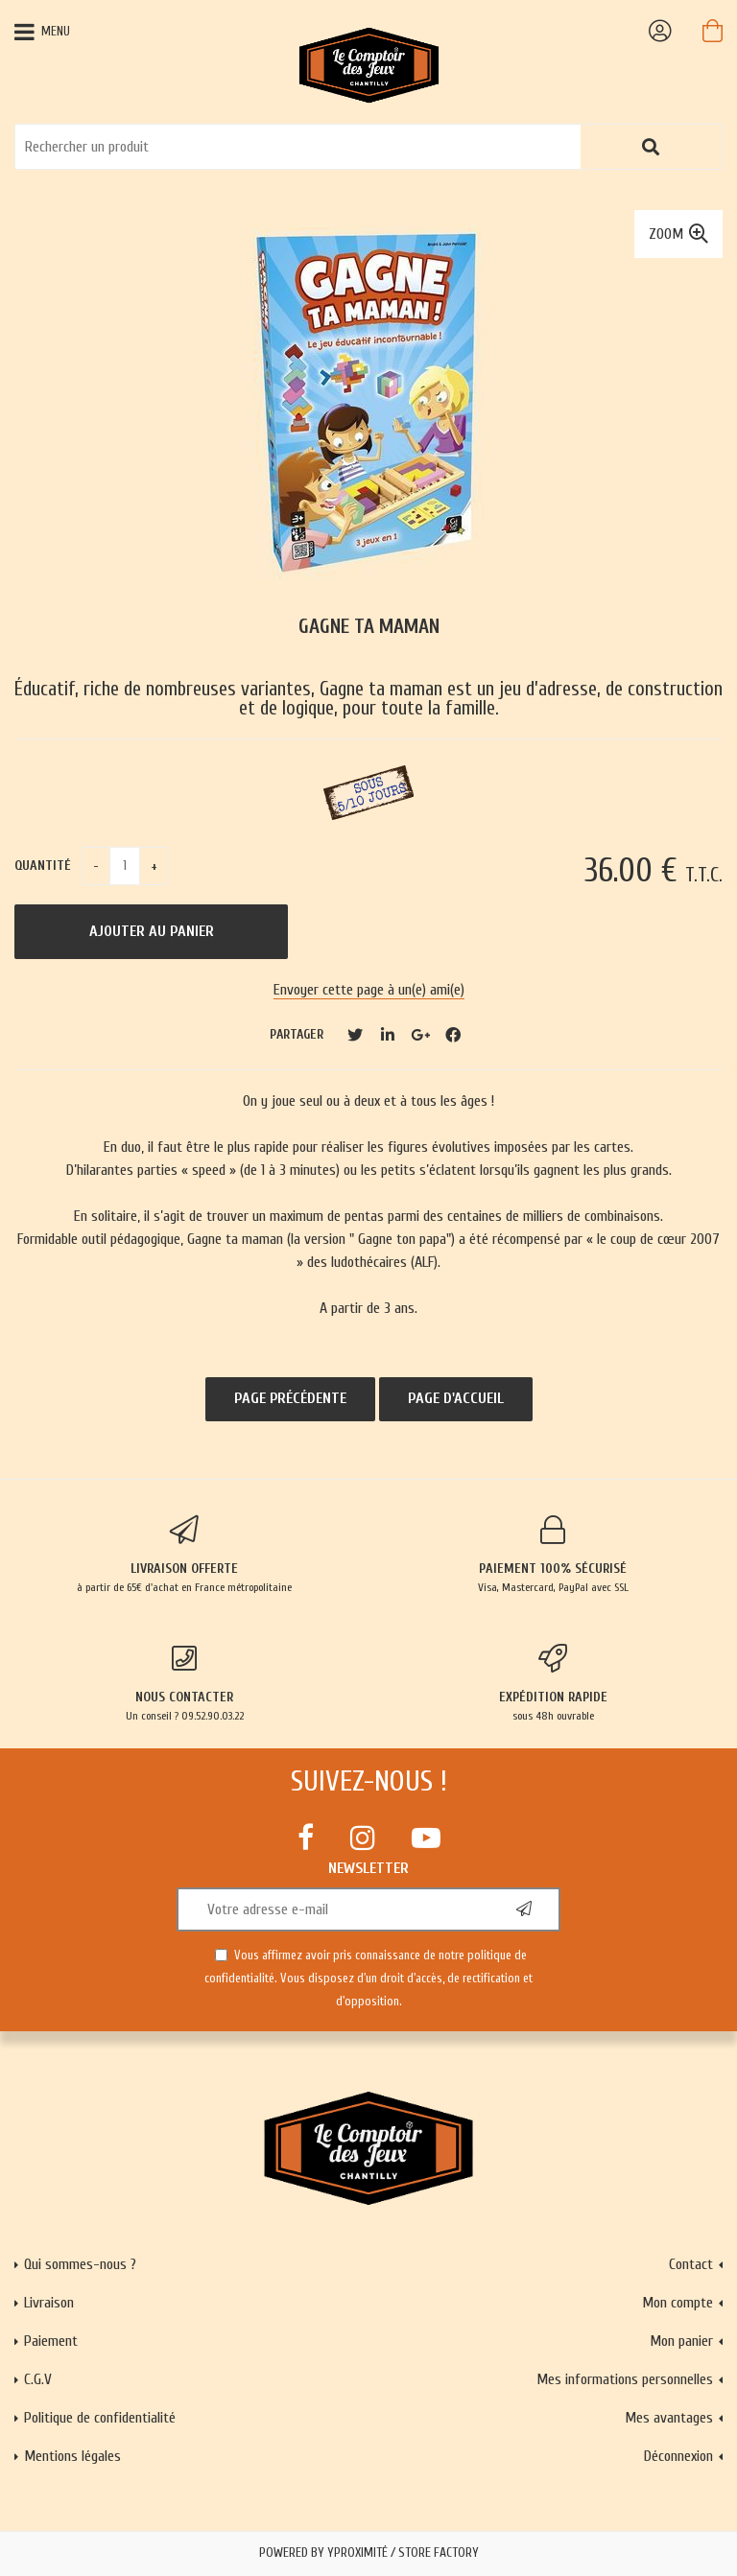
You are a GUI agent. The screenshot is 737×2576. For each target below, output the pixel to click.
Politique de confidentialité (100, 2417)
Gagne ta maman (369, 627)
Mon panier (681, 2341)
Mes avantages (669, 2417)
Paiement (51, 2341)
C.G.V (38, 2379)
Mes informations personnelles (624, 2379)
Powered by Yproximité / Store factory (369, 2553)
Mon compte (677, 2302)
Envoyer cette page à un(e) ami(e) (368, 989)
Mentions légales (72, 2456)
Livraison (49, 2302)
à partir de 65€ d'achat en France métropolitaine (184, 1554)
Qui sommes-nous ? (80, 2264)
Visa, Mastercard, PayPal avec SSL (552, 1554)
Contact (691, 2264)
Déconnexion (678, 2456)
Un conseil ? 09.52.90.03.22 (184, 1683)
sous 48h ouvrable (552, 1683)
